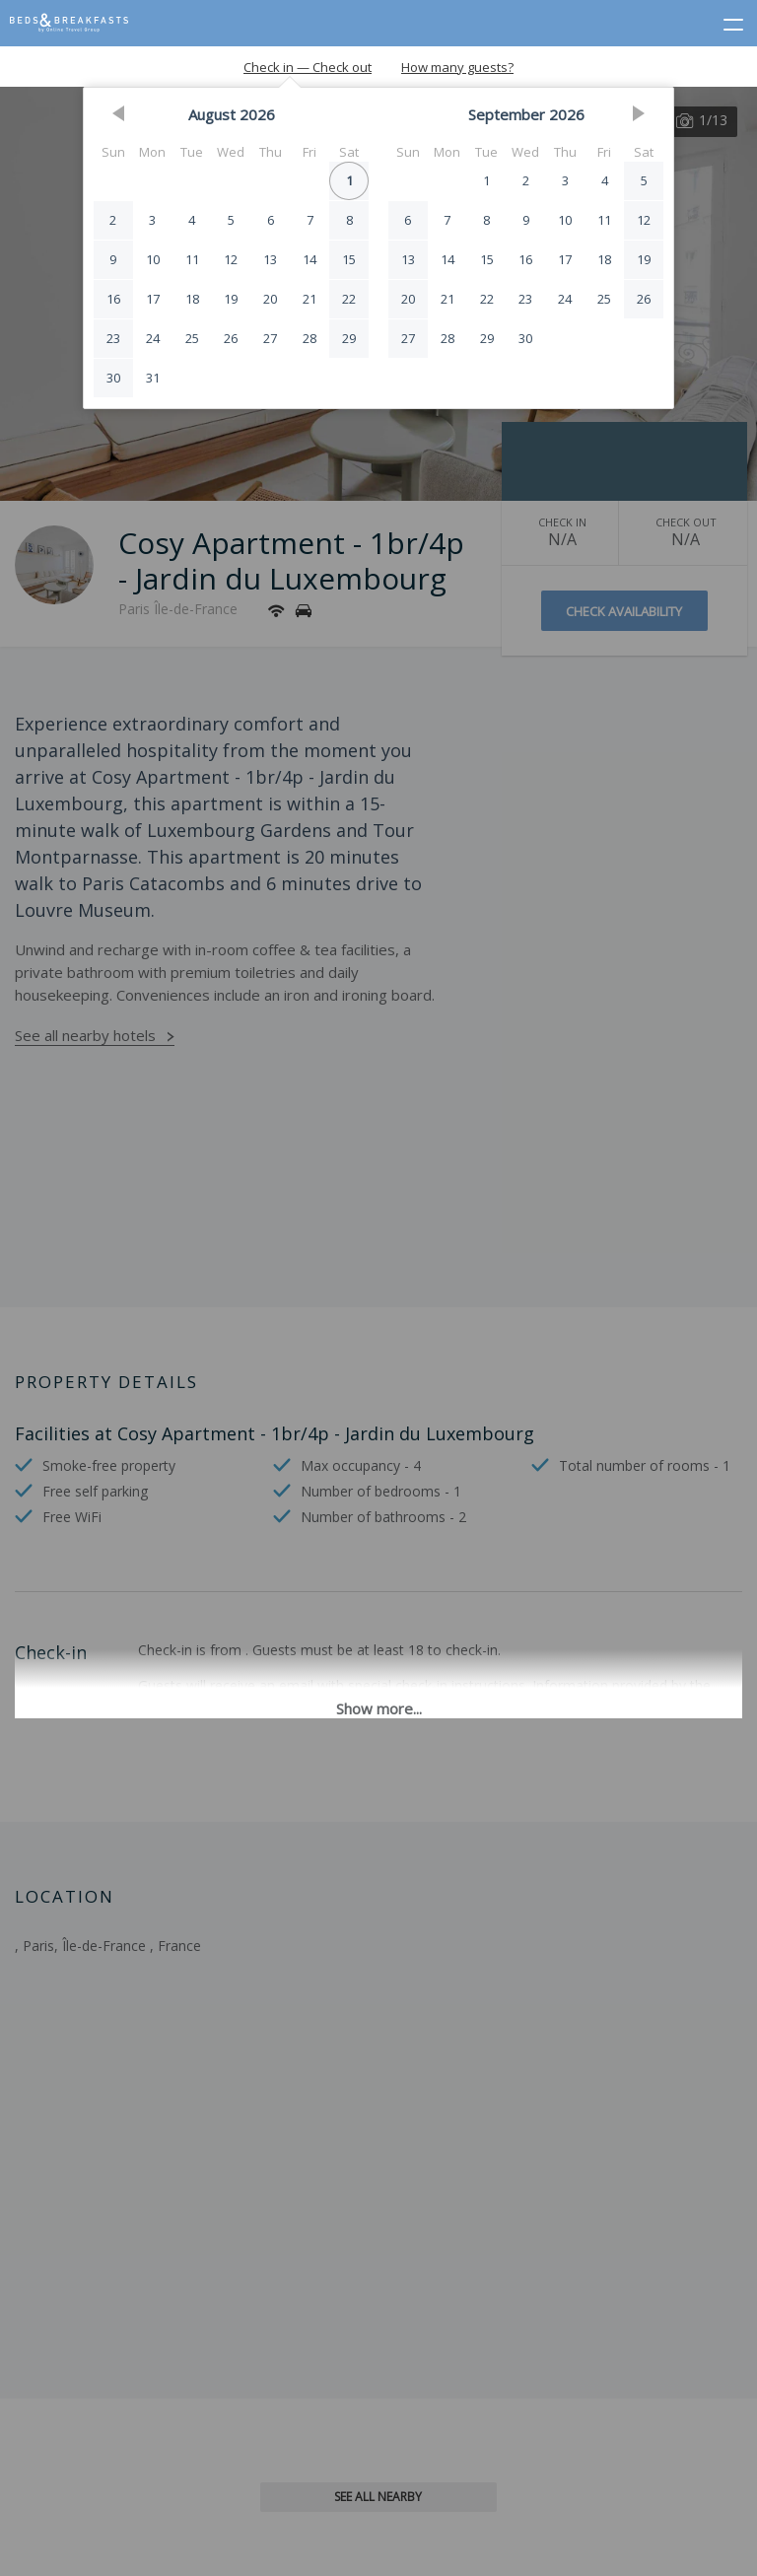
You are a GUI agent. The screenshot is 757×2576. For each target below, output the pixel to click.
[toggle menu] (724, 20)
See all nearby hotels (85, 1035)
